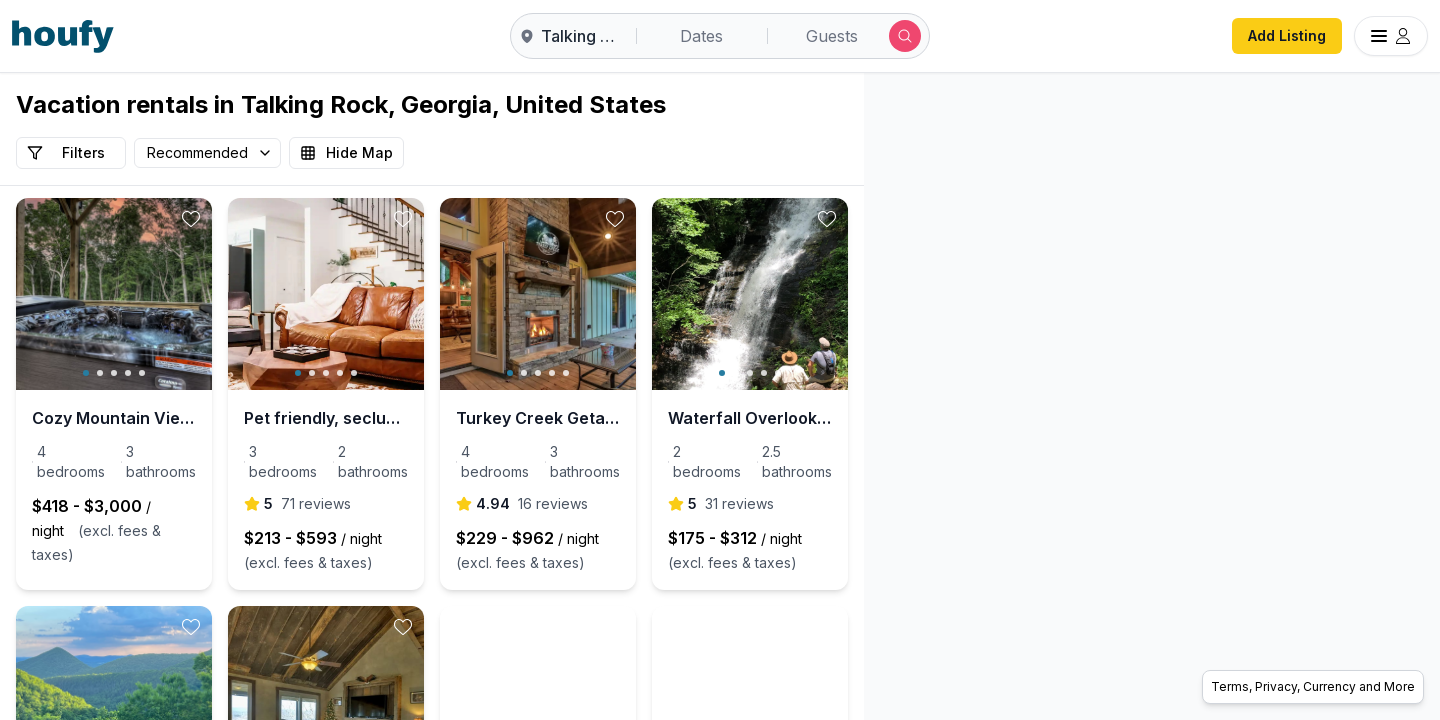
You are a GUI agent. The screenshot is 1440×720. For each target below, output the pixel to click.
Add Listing (1287, 35)
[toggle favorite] (262, 219)
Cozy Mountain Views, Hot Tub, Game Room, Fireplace (149, 418)
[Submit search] (905, 36)
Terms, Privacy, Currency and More (1313, 686)
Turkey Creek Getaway (687, 418)
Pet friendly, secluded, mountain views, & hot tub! (432, 418)
